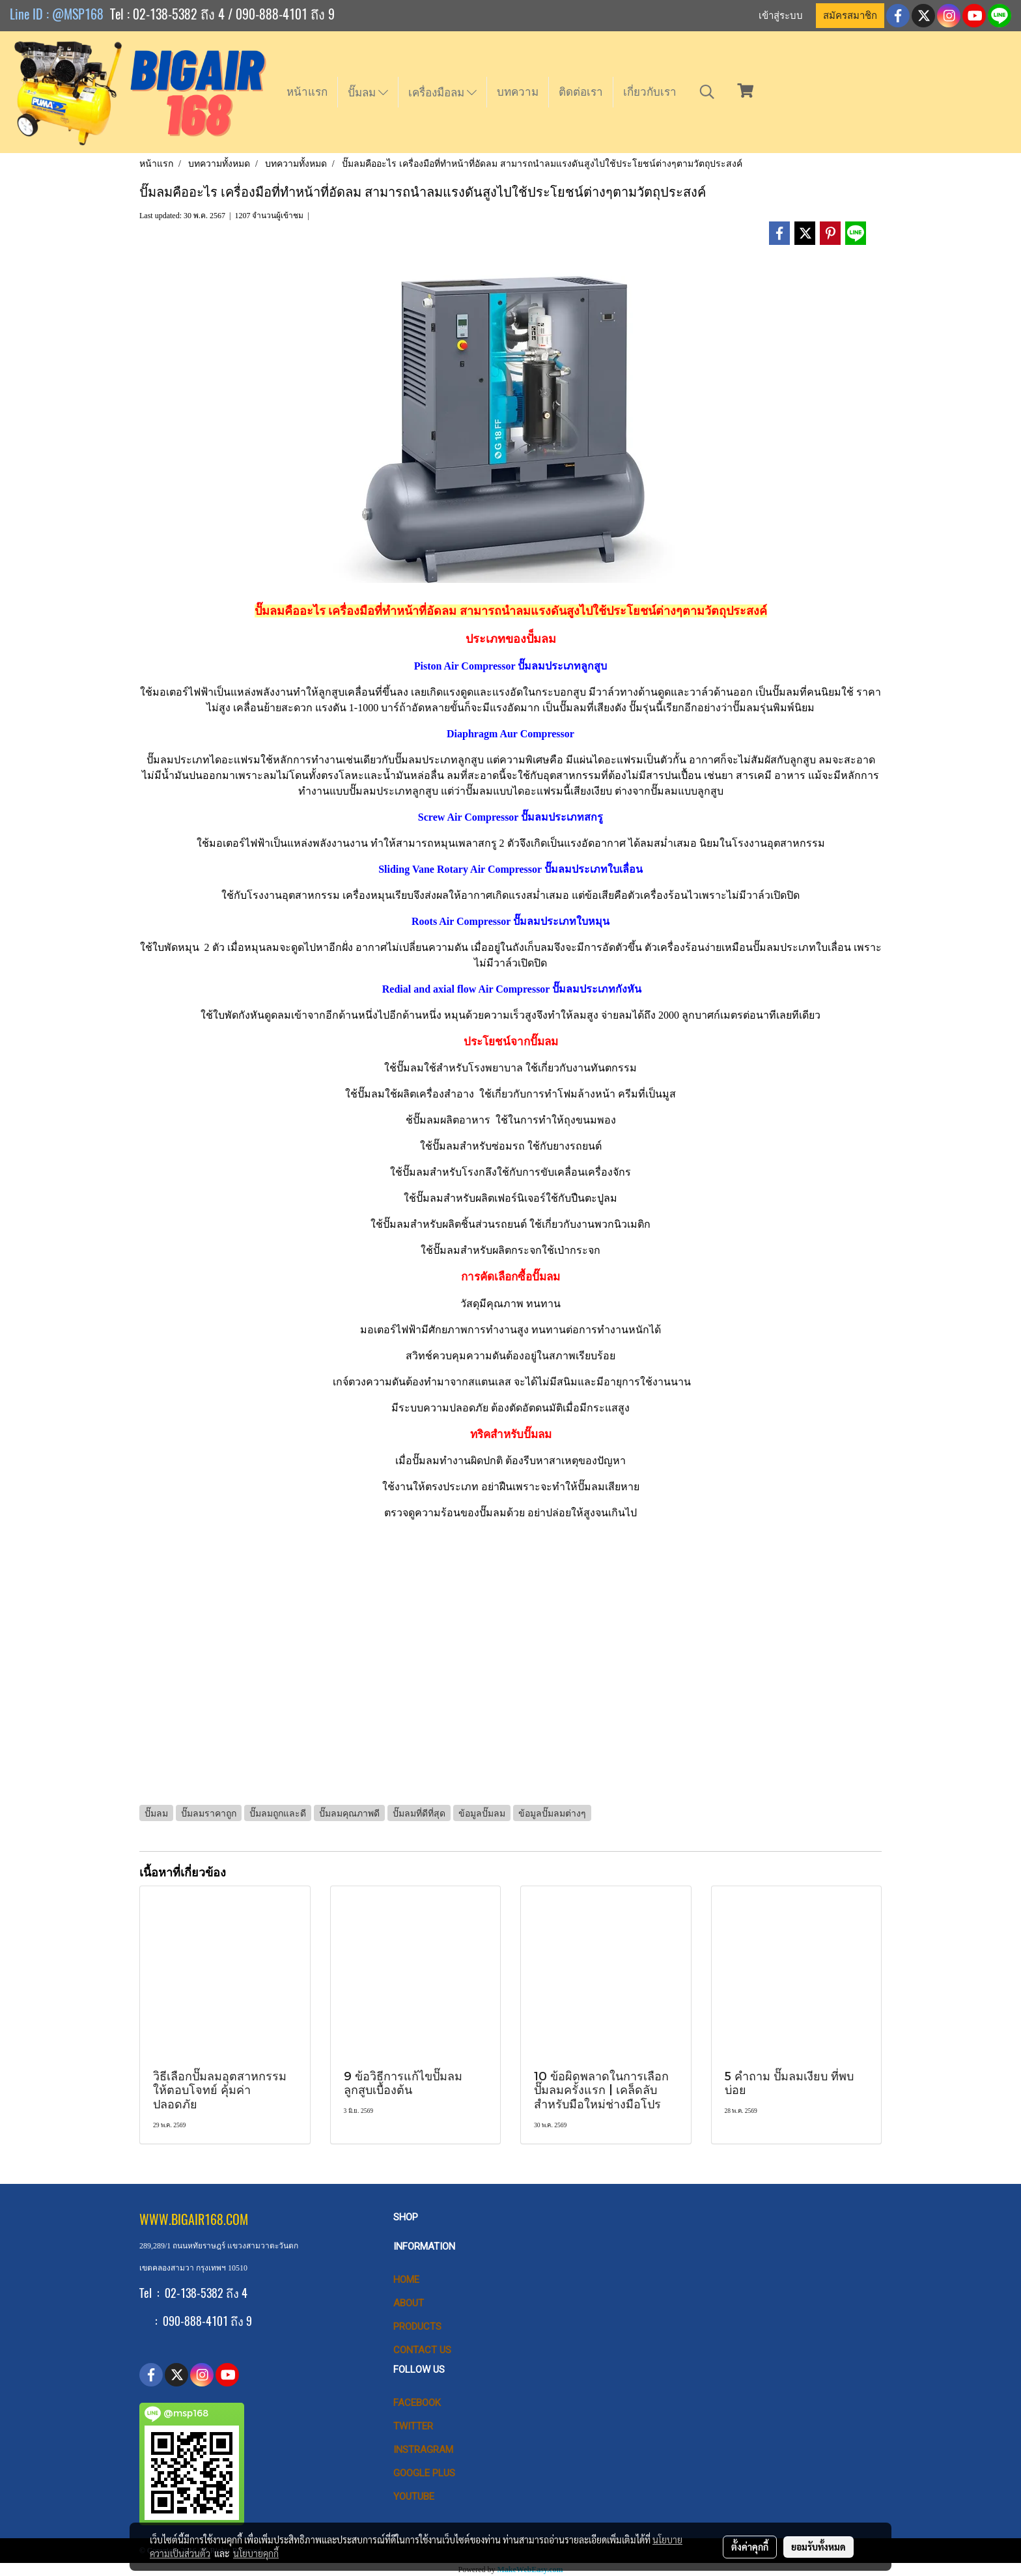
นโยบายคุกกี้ (256, 2553)
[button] (707, 91)
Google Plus (424, 2473)
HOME (406, 2280)
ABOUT (408, 2303)
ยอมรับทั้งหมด (818, 2547)
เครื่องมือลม (442, 92)
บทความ (517, 91)
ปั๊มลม (368, 92)
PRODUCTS (417, 2326)
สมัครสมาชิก (850, 15)
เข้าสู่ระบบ (781, 15)
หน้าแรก (307, 91)
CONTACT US (422, 2350)
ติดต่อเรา (581, 91)
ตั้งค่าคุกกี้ (749, 2547)
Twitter (413, 2426)
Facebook (417, 2403)
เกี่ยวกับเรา (650, 91)
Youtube (413, 2496)
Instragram (423, 2450)
